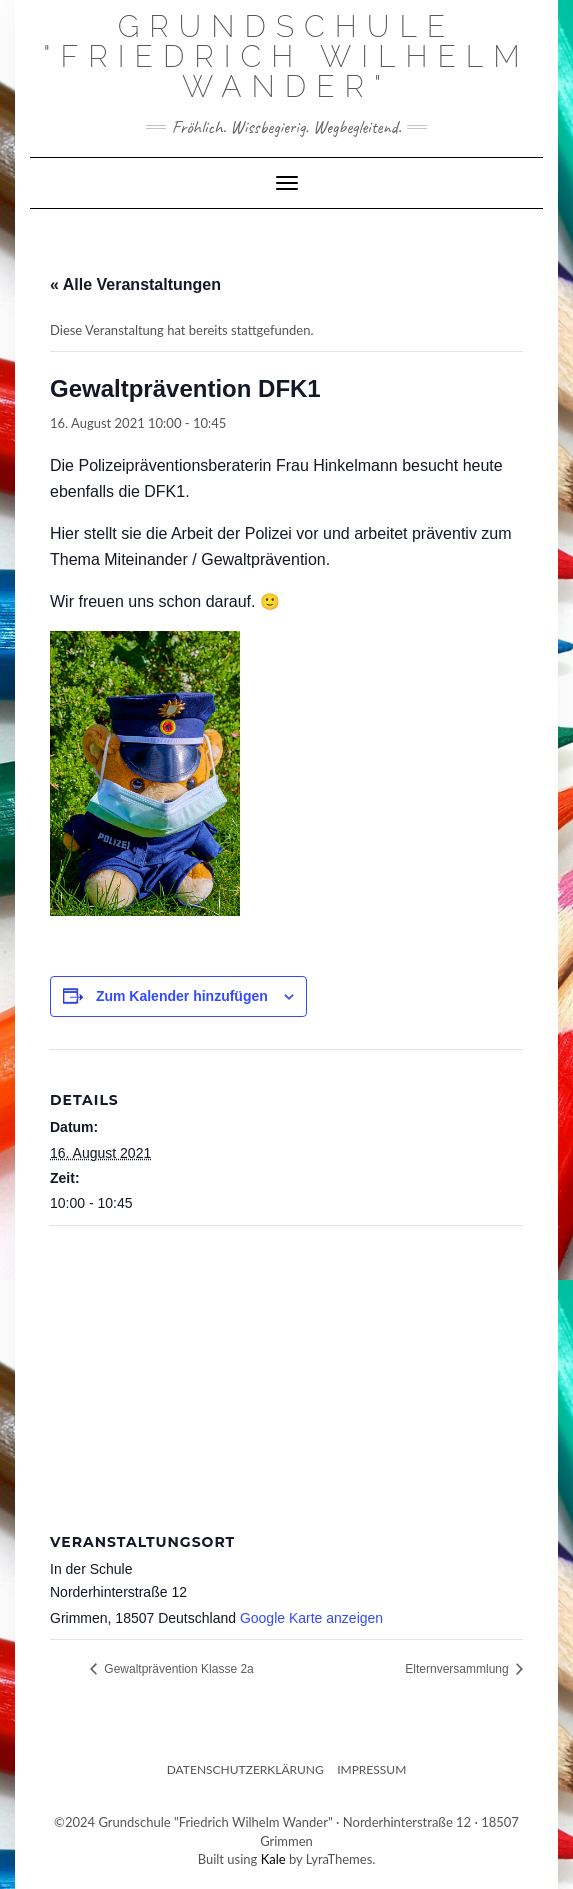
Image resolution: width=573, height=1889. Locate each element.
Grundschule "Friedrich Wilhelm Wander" (286, 56)
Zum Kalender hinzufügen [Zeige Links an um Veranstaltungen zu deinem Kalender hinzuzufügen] (182, 996)
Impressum (371, 1769)
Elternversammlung (458, 1669)
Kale (273, 1859)
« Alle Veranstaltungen (135, 284)
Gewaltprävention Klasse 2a (177, 1669)
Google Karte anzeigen (311, 1618)
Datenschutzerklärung (245, 1769)
